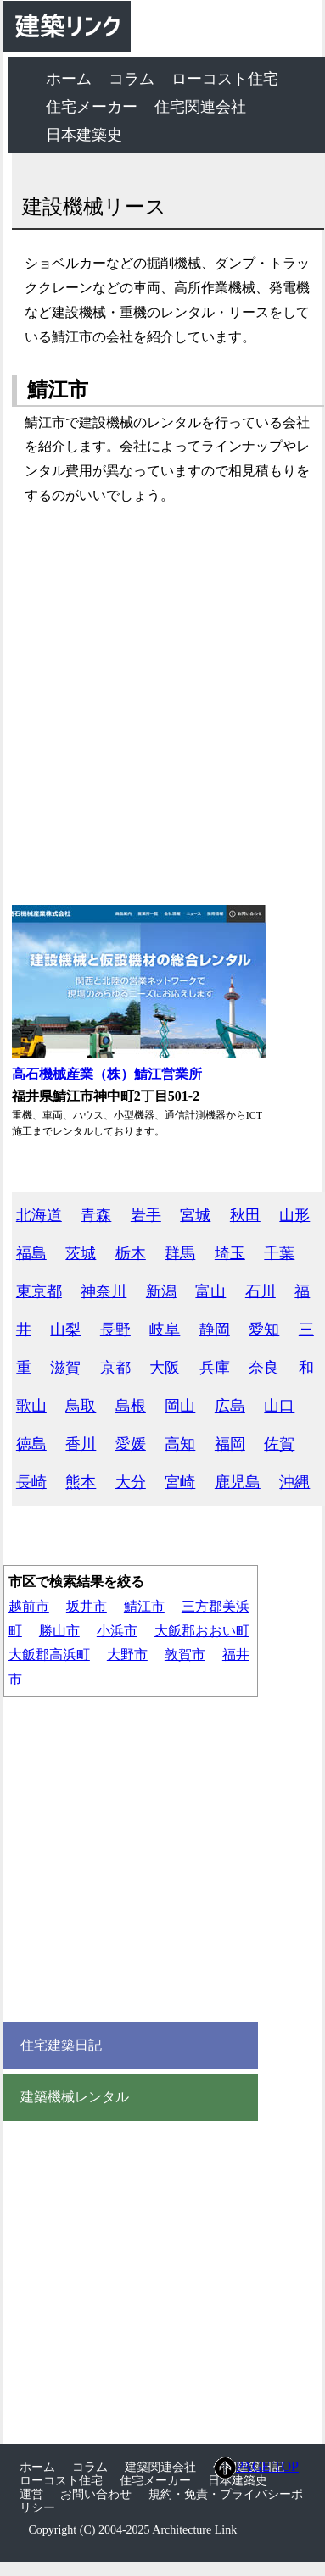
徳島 (31, 1443)
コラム (131, 78)
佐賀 (279, 1443)
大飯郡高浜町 (49, 1654)
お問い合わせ (96, 2494)
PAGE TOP (257, 2468)
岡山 (180, 1405)
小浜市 (117, 1631)
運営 (31, 2494)
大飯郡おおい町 (201, 1631)
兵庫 (214, 1367)
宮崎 (180, 1482)
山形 (294, 1215)
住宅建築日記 (61, 2045)
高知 (180, 1443)
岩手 (146, 1215)
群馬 (180, 1253)
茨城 (80, 1253)
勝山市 (59, 1631)
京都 (115, 1367)
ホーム (69, 78)
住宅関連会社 (200, 106)
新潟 (161, 1291)
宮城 (195, 1215)
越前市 (28, 1606)
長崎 (31, 1482)
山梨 (65, 1329)
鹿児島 (238, 1482)
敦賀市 (185, 1654)
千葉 (279, 1253)
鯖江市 (144, 1606)
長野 (115, 1329)
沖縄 (294, 1482)
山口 (279, 1405)
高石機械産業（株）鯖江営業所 (107, 1074)
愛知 (264, 1329)
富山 (210, 1291)
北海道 (39, 1215)
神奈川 (103, 1291)
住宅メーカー (91, 106)
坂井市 (86, 1606)
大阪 (164, 1367)
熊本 (80, 1482)
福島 (31, 1253)
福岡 (230, 1443)
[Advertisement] (159, 706)
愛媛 (130, 1443)
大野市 (127, 1654)
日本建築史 (84, 134)
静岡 (214, 1329)
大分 (130, 1482)
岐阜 (164, 1329)
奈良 (264, 1367)
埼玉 (230, 1253)
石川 (260, 1291)
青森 (96, 1215)
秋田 (245, 1215)
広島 (230, 1405)
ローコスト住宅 (224, 78)
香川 (80, 1443)
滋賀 (65, 1367)
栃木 (130, 1253)
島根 (130, 1405)
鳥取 (80, 1405)
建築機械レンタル (74, 2097)
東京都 (39, 1291)
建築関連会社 (160, 2467)
